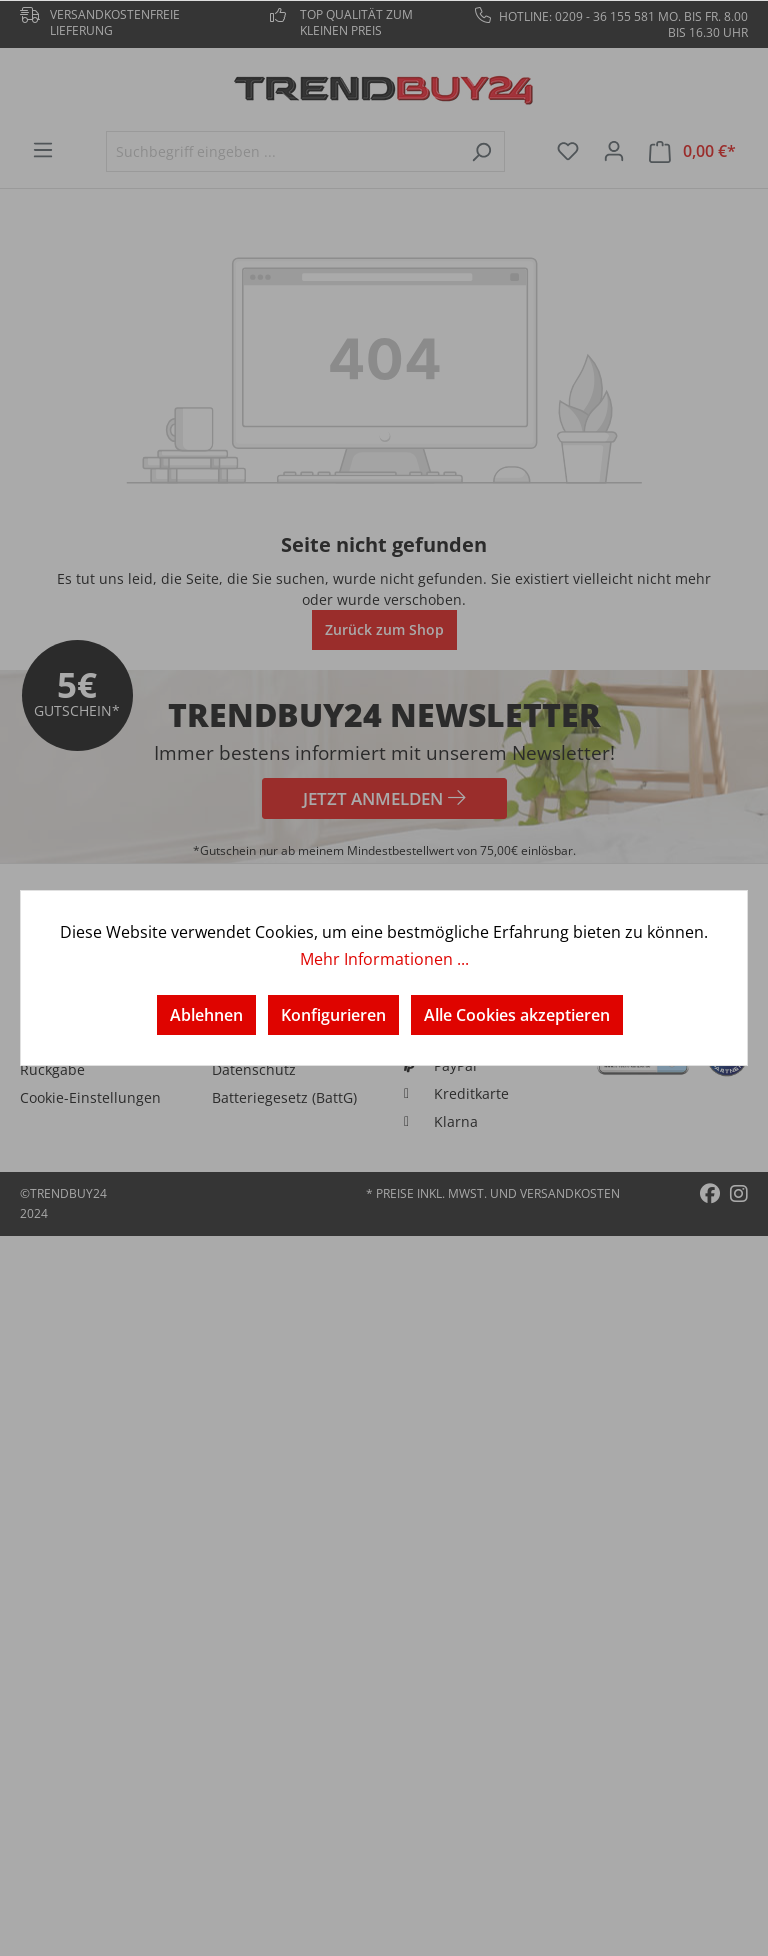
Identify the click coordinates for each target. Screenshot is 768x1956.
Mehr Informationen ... (384, 959)
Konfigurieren (333, 1015)
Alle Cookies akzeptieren (517, 1015)
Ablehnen (206, 1015)
